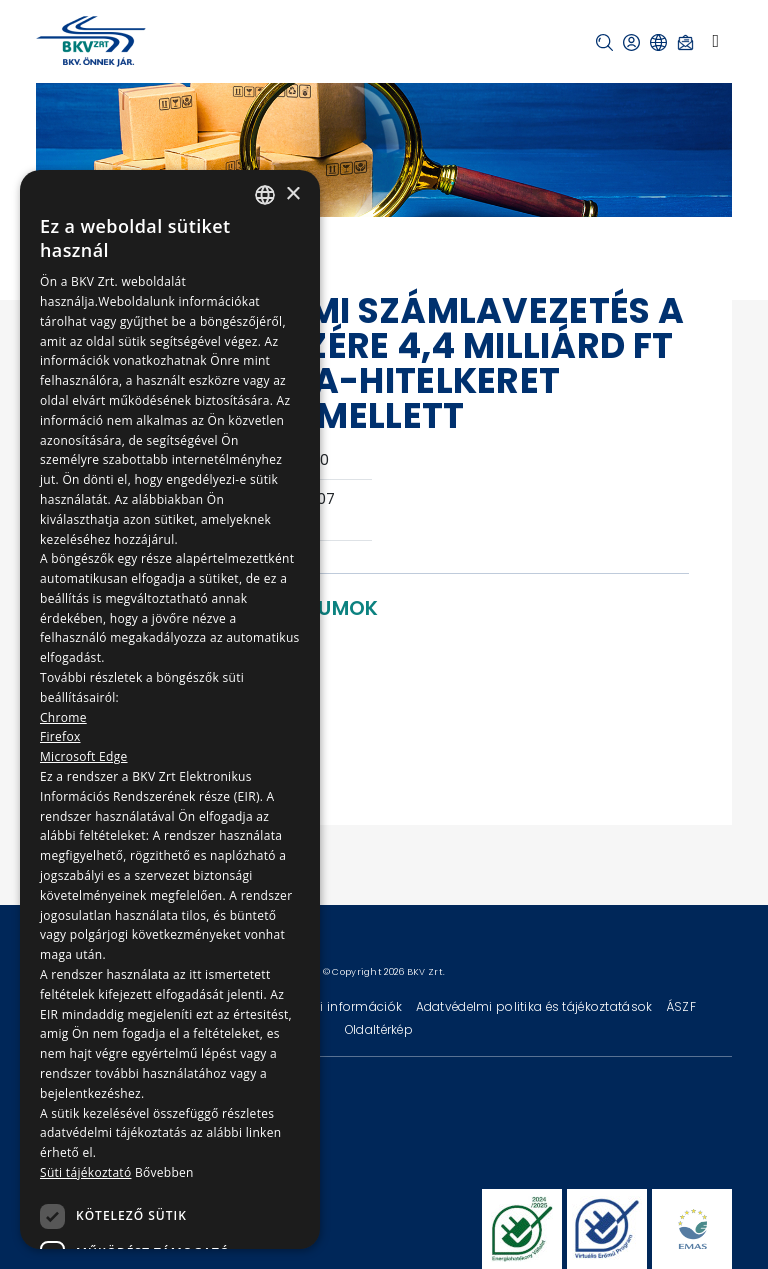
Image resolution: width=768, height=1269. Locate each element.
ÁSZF (681, 1006)
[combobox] (265, 195)
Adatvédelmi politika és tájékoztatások (536, 1006)
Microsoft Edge (84, 756)
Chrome (63, 717)
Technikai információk (335, 1006)
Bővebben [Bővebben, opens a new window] (164, 1172)
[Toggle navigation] (715, 41)
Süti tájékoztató (85, 1172)
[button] (604, 42)
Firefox (60, 736)
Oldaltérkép (379, 1029)
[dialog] (170, 709)
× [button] (292, 194)
